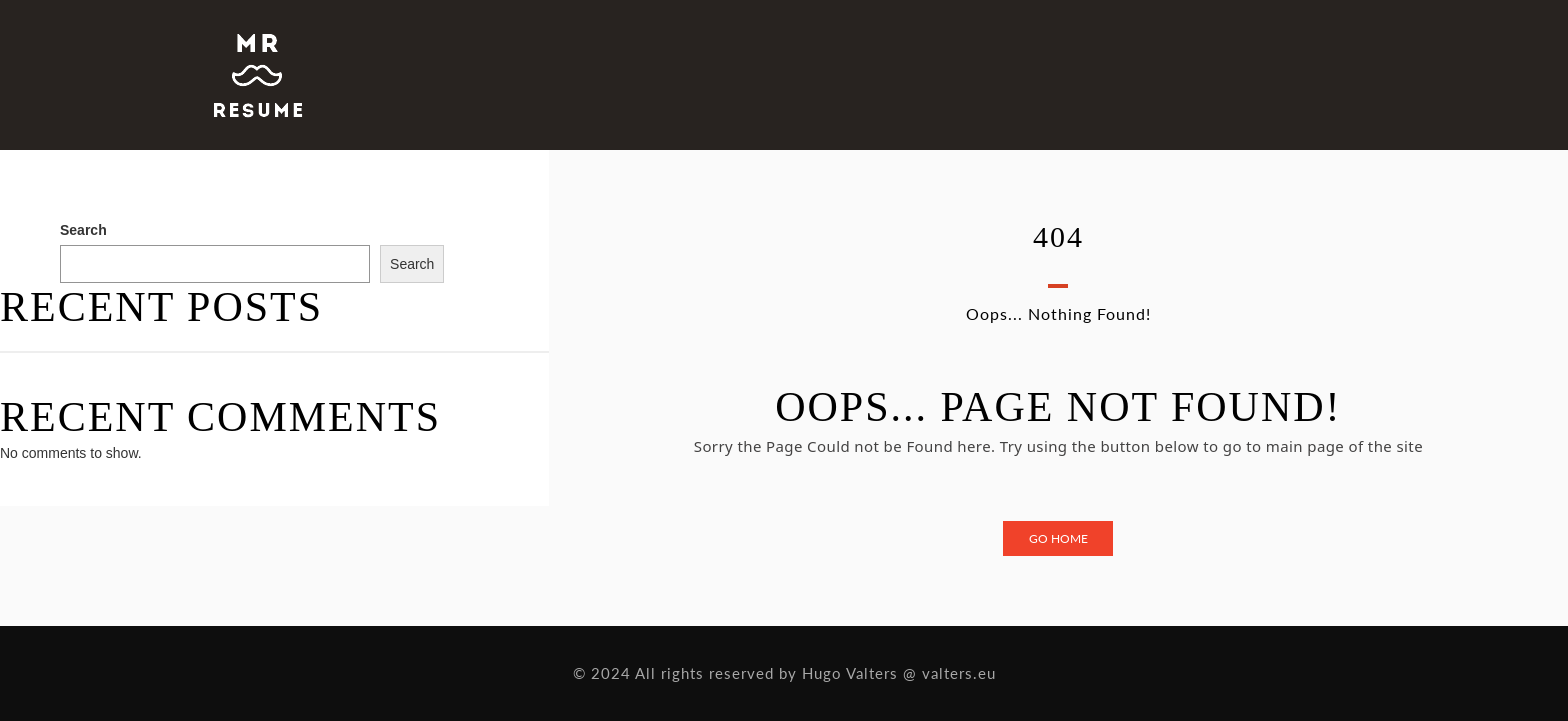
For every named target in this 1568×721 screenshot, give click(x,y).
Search (83, 230)
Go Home (1058, 538)
